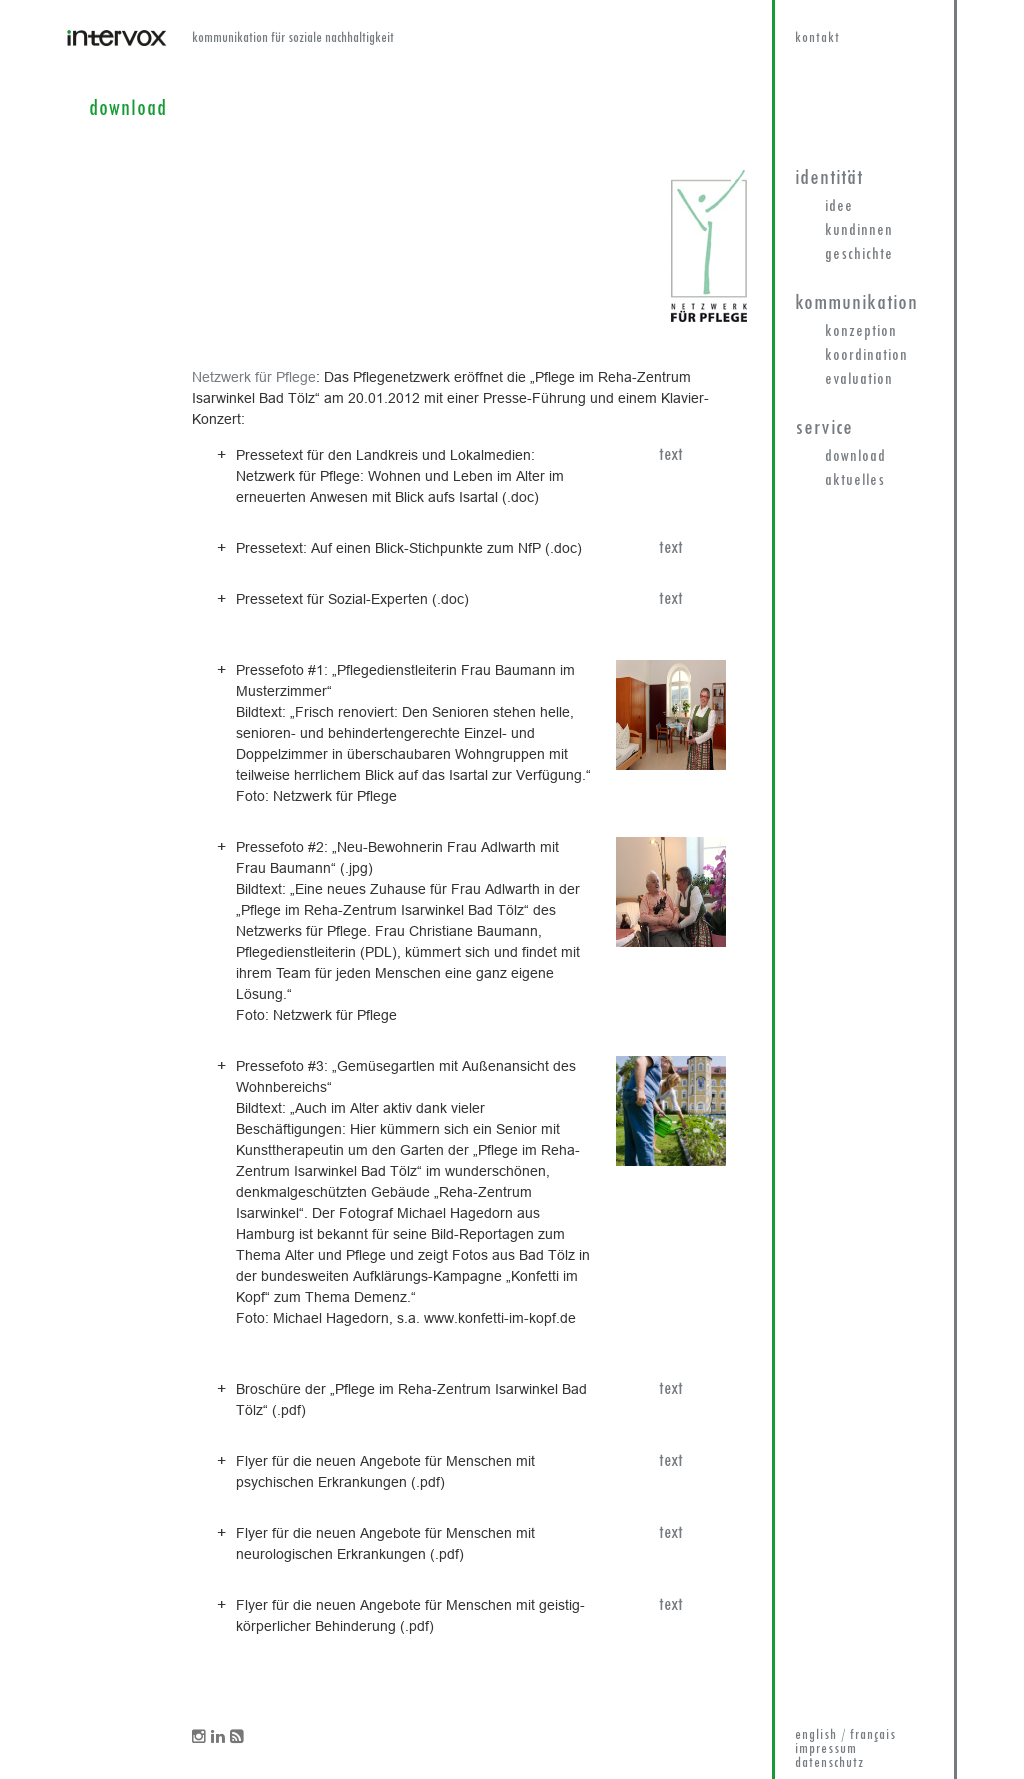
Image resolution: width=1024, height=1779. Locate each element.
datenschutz (829, 1763)
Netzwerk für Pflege (254, 377)
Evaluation (859, 380)
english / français (845, 1735)
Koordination (866, 356)
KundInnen (859, 231)
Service (824, 428)
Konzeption (861, 332)
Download (855, 457)
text (671, 455)
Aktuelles (855, 481)
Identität (829, 178)
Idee (839, 207)
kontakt (817, 38)
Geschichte (859, 255)
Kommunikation (856, 303)
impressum (826, 1749)
